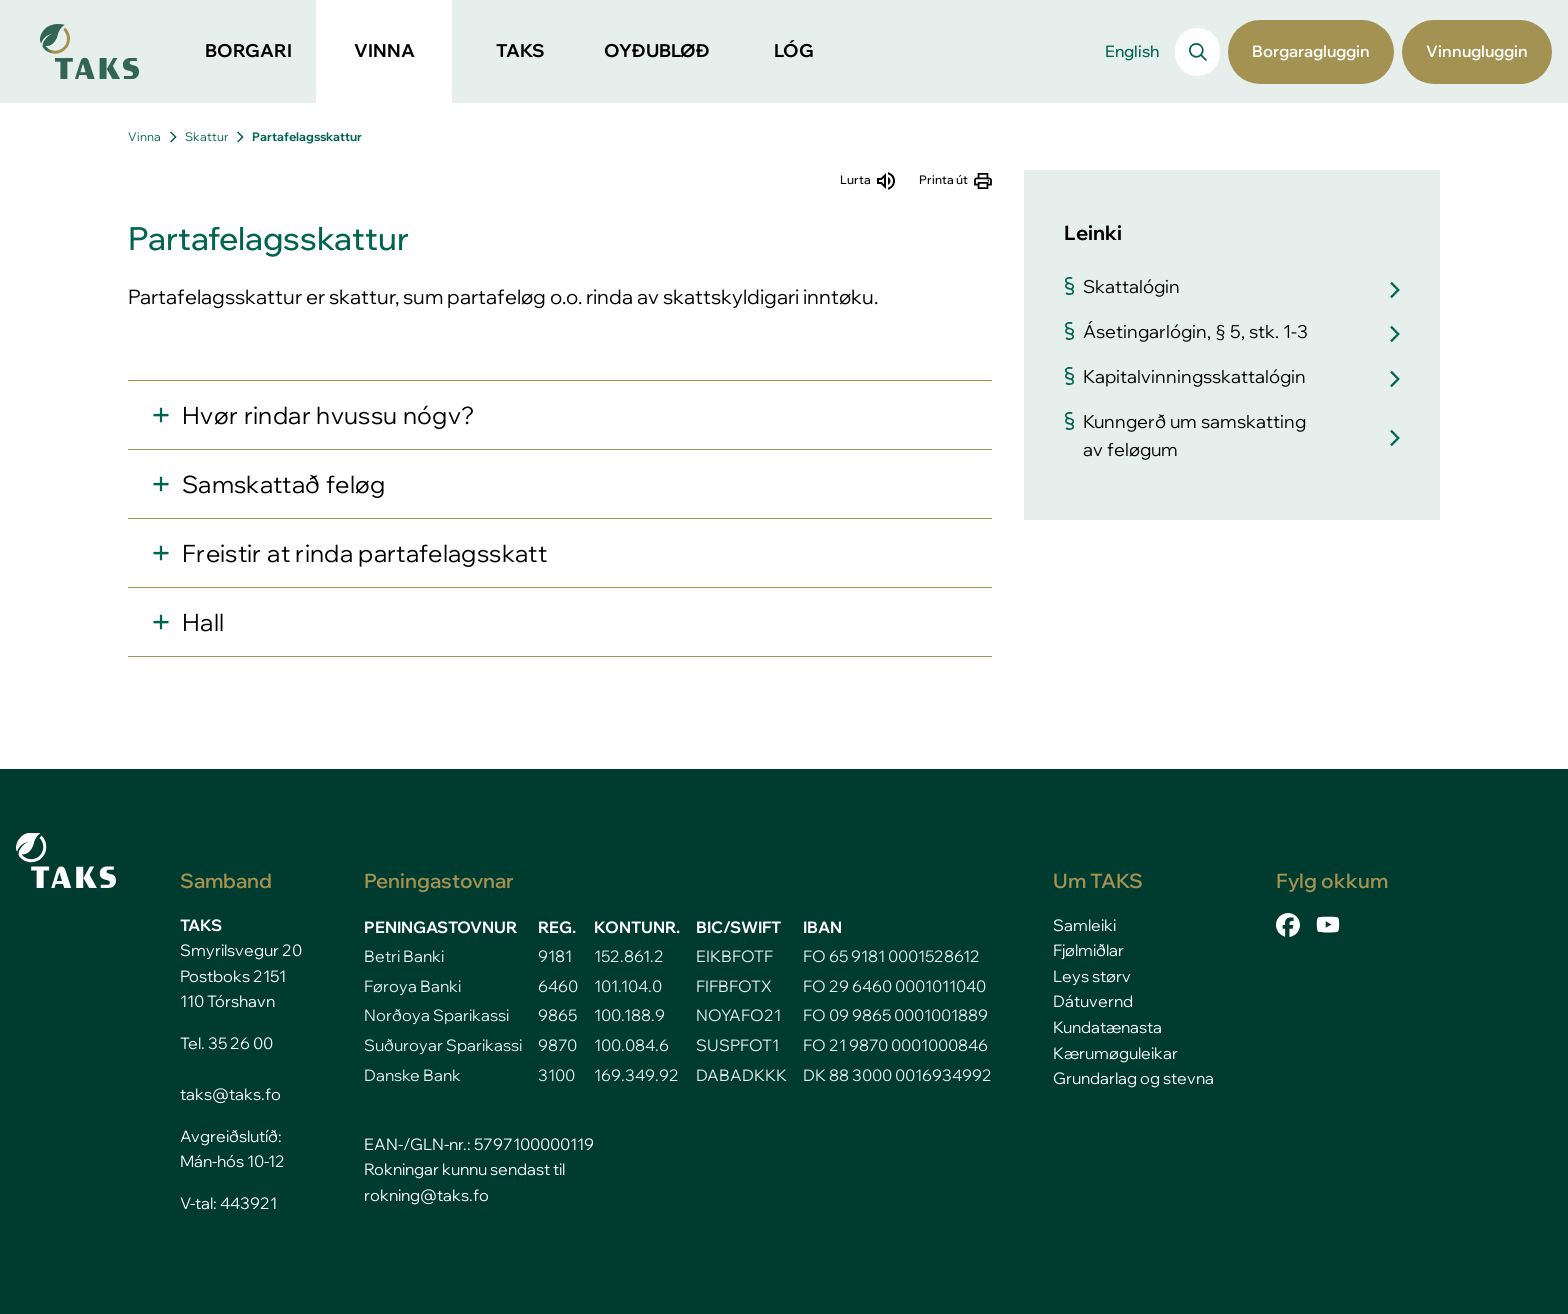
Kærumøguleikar (1115, 1053)
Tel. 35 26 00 (226, 1043)
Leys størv (1092, 976)
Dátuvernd (1093, 1001)
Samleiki (1084, 925)
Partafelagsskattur (307, 136)
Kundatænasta (1107, 1027)
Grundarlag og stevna (1133, 1078)
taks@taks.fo (230, 1094)
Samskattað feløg (284, 484)
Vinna (144, 136)
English (1132, 51)
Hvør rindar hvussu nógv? (328, 415)
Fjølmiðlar (1088, 950)
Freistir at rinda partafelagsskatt (364, 553)
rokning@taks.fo (426, 1195)
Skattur (206, 136)
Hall (203, 622)
